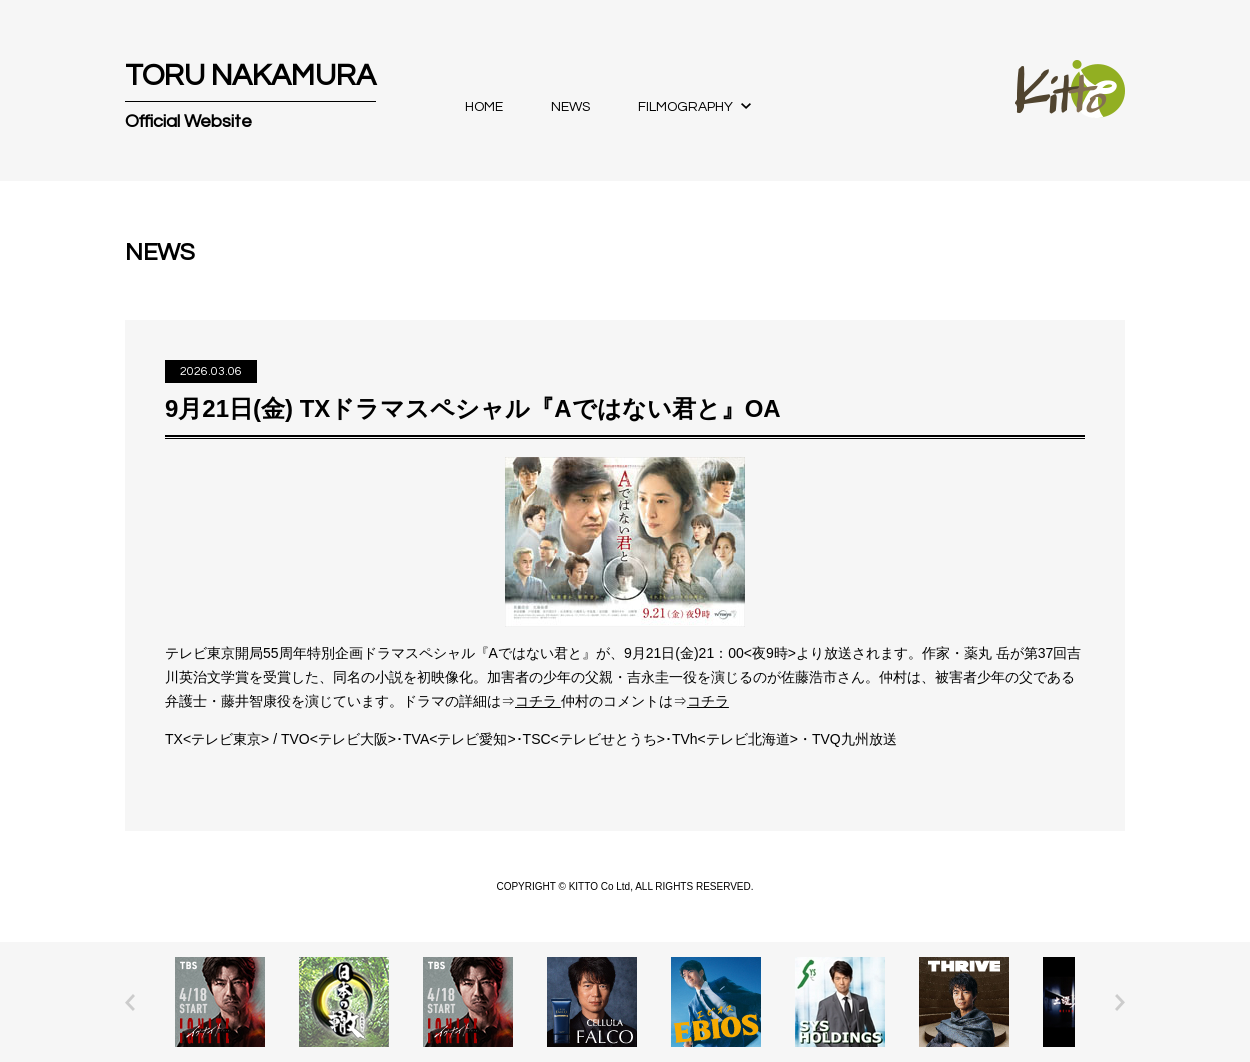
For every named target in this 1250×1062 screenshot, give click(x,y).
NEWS (570, 107)
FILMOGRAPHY (685, 107)
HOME (484, 107)
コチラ (538, 701)
